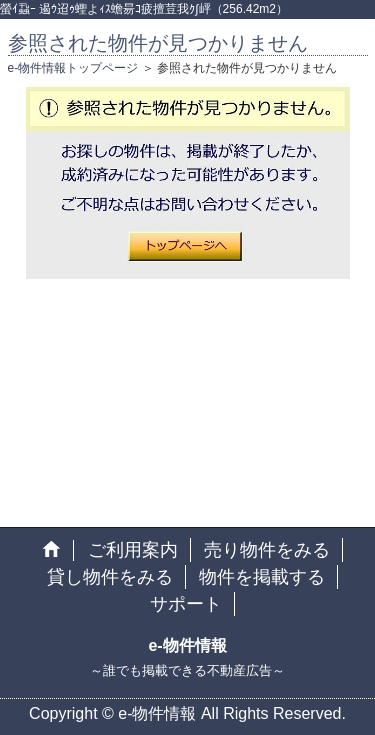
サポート (186, 604)
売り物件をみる (267, 550)
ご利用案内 (133, 550)
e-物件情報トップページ (73, 68)
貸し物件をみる (110, 577)
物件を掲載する (262, 577)
